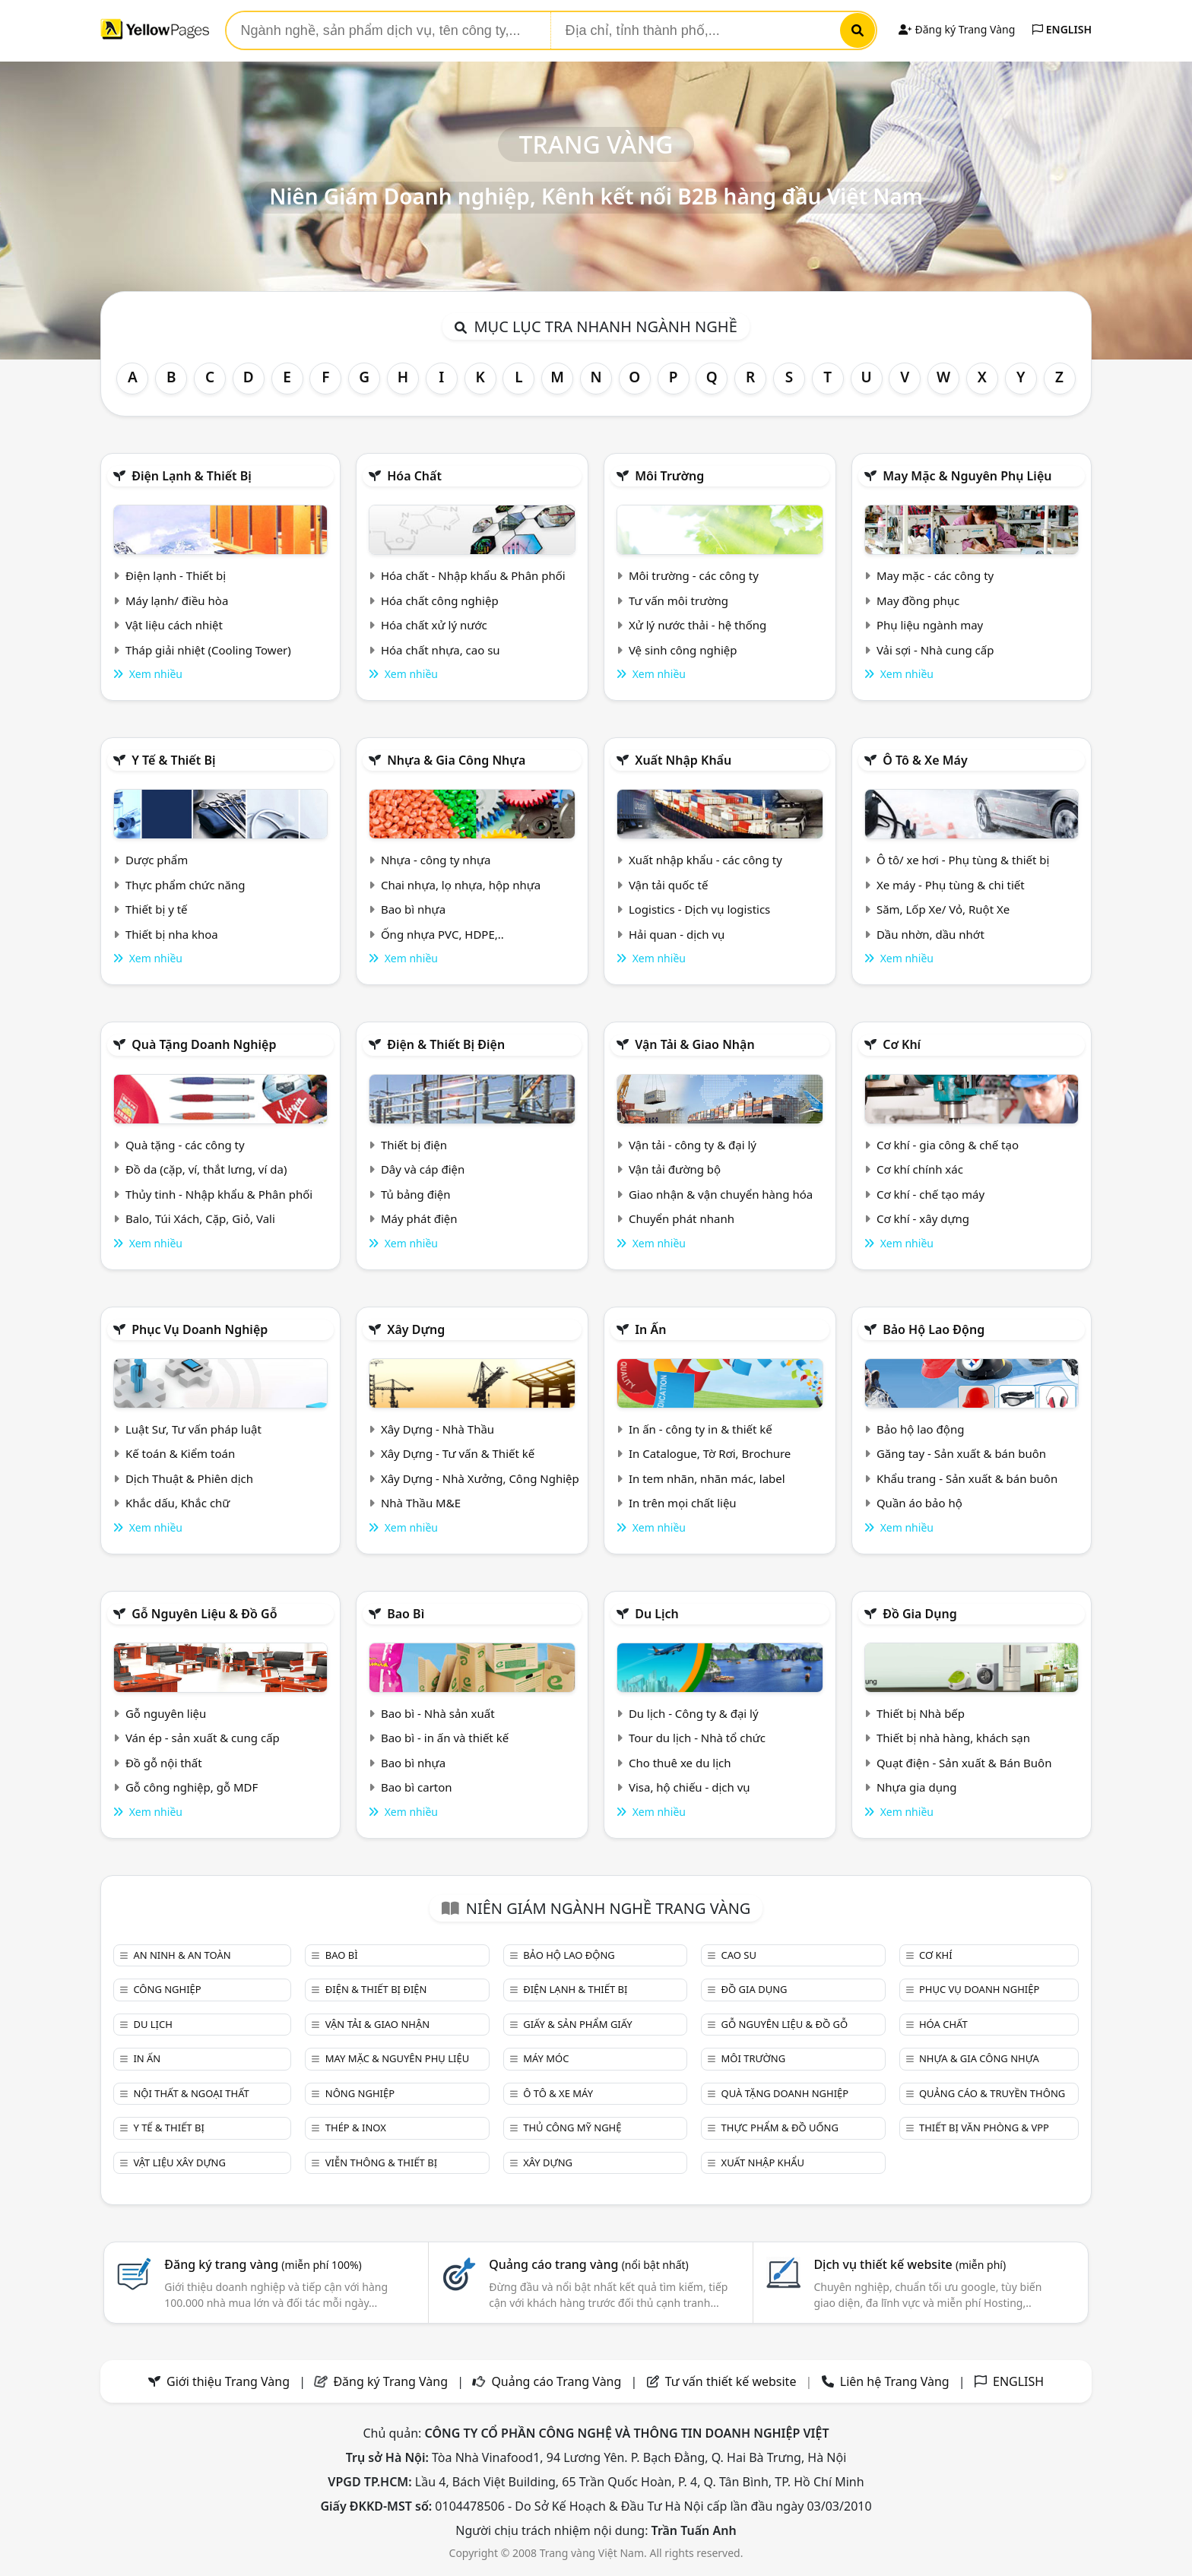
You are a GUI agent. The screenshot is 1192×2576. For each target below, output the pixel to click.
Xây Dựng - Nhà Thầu (437, 1429)
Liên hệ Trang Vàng (894, 2381)
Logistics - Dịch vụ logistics (699, 909)
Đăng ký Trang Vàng (957, 29)
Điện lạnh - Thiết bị (175, 575)
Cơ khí (902, 1044)
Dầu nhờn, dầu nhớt (930, 934)
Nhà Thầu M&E (421, 1502)
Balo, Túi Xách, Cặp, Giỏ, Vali (200, 1218)
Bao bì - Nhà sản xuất (438, 1713)
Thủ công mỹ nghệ (572, 2127)
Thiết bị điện (414, 1144)
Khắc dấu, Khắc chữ (177, 1502)
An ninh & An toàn (181, 1955)
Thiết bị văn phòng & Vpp (984, 2127)
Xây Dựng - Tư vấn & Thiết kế (457, 1453)
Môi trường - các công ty (694, 575)
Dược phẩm (156, 859)
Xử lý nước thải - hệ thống (697, 624)
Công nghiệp (167, 1989)
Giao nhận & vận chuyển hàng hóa (721, 1194)
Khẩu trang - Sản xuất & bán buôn (967, 1478)
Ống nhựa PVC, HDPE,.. (442, 934)
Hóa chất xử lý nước (434, 624)
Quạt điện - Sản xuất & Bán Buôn (964, 1762)
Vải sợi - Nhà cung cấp (935, 649)
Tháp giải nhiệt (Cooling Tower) (208, 649)
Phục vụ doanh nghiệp (200, 1329)
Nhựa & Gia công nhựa (456, 760)
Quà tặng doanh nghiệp (204, 1044)
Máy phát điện (419, 1218)
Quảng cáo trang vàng (588, 2264)
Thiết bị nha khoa (171, 934)
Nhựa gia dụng (917, 1787)
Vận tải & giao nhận (694, 1044)
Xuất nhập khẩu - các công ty (705, 859)
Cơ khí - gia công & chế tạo (948, 1144)
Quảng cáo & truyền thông (992, 2093)
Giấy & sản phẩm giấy (577, 2024)
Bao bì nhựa (413, 909)
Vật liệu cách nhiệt (174, 624)
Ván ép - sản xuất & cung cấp (202, 1737)
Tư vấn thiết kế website (732, 2381)
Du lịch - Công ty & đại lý (694, 1713)
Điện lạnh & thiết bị (192, 475)
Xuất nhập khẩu (683, 760)
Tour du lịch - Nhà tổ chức (697, 1737)
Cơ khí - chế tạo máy (930, 1194)
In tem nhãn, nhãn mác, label (707, 1478)
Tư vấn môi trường (678, 600)
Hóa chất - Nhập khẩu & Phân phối (473, 575)
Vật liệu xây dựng (179, 2162)
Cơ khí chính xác (920, 1169)
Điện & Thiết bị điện (446, 1044)
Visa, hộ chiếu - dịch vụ (689, 1787)
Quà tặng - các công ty (185, 1144)
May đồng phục (918, 600)
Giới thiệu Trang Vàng (228, 2381)
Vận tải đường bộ (675, 1169)
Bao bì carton (416, 1787)
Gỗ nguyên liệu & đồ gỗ (204, 1613)
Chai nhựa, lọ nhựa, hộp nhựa (461, 884)
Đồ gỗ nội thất (163, 1762)
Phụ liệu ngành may (930, 624)
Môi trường (669, 475)
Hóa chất (414, 475)
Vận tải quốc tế (668, 884)
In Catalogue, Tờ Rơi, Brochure (710, 1453)
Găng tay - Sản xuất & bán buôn (961, 1453)
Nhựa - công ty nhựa (436, 859)
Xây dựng (416, 1329)
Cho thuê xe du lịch (680, 1762)
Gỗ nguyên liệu (165, 1713)
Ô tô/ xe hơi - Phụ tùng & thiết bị (963, 859)
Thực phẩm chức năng (185, 884)
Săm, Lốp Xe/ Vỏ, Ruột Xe (943, 909)
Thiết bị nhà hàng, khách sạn (953, 1737)
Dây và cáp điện (422, 1169)
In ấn (650, 1329)
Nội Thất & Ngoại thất (191, 2093)
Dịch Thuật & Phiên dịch (189, 1478)
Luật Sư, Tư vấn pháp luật (193, 1429)
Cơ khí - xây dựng (923, 1218)
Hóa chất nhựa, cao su (440, 649)
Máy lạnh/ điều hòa (176, 600)
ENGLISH (1062, 29)
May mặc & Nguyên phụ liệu (967, 475)
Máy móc (546, 2058)
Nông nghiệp (360, 2093)
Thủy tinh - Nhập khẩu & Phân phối (218, 1194)
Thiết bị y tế (156, 909)
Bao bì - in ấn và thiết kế (445, 1737)
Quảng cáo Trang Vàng (556, 2381)
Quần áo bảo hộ (919, 1502)
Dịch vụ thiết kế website (909, 2264)
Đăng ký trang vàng (263, 2264)
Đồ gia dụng (920, 1613)
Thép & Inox (355, 2127)
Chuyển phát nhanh (681, 1218)
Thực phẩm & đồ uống (780, 2127)
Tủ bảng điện (416, 1194)
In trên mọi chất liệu (683, 1502)
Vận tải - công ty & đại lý (692, 1144)
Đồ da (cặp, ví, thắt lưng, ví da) (206, 1169)
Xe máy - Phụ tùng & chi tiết (951, 884)
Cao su (738, 1955)
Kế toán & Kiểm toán (180, 1453)
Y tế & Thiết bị (173, 760)
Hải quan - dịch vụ (676, 934)
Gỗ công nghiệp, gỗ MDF (191, 1787)
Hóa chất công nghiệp (440, 600)
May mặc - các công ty (935, 575)
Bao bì (405, 1613)
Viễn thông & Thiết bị (381, 2162)
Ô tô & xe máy (925, 760)
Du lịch (657, 1613)
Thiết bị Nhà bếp (921, 1713)
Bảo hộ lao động (933, 1329)
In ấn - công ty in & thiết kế (700, 1429)
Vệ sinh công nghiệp (683, 649)
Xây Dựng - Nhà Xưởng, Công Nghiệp (480, 1478)
